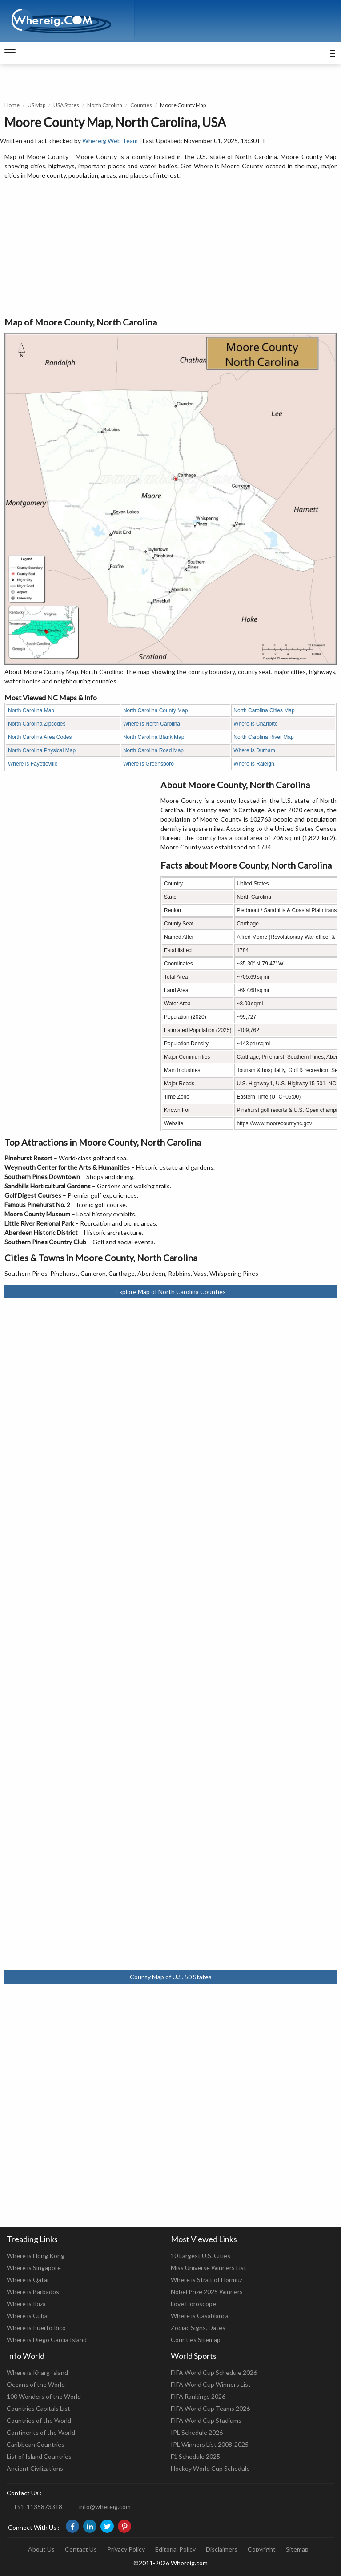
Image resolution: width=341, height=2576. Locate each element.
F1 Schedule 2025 (195, 2456)
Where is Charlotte (255, 724)
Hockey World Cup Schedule (210, 2468)
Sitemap (297, 2549)
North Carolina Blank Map (153, 737)
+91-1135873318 (37, 2506)
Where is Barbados (33, 2291)
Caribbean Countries (35, 2444)
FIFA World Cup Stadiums (206, 2420)
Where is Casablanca (200, 2315)
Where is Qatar (28, 2279)
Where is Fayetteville (32, 764)
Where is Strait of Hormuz (206, 2279)
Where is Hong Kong (35, 2255)
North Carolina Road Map (153, 750)
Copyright (262, 2549)
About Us (41, 2549)
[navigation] (10, 53)
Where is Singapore (34, 2267)
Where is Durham (254, 750)
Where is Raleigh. (254, 764)
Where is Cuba (27, 2315)
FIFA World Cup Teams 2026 (210, 2408)
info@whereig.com (105, 2506)
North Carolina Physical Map (42, 750)
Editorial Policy (175, 2549)
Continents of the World (41, 2432)
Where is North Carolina (151, 724)
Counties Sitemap (196, 2339)
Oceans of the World (36, 2384)
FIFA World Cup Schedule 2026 (214, 2372)
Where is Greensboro (148, 764)
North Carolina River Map (263, 737)
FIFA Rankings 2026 (198, 2396)
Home (12, 105)
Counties (141, 105)
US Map (36, 105)
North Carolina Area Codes (40, 737)
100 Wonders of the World (44, 2396)
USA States (66, 105)
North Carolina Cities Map (263, 710)
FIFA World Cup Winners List (211, 2384)
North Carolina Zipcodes (36, 724)
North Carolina (104, 105)
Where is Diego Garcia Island (47, 2339)
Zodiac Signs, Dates (198, 2327)
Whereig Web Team (110, 140)
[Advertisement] (170, 249)
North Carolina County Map (155, 710)
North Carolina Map (31, 710)
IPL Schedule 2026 (197, 2432)
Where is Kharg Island (37, 2372)
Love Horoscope (193, 2303)
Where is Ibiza (26, 2303)
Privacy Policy (126, 2549)
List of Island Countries (39, 2456)
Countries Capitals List (38, 2408)
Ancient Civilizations (35, 2468)
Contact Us (81, 2549)
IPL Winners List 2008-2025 (210, 2444)
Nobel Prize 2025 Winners (207, 2291)
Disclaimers (221, 2549)
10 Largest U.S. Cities (200, 2255)
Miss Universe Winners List (208, 2267)
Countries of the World (39, 2420)
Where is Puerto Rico (36, 2327)
